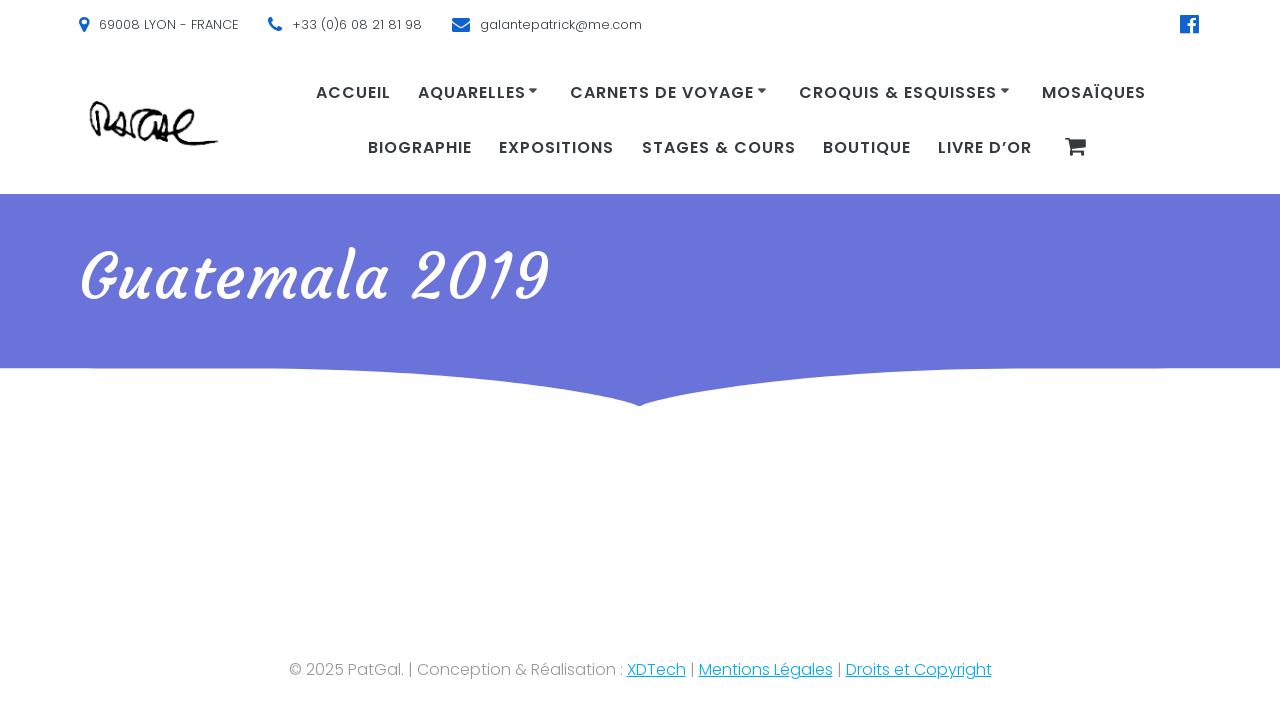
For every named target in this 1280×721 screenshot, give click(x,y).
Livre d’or (985, 147)
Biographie (420, 147)
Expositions (556, 147)
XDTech (656, 669)
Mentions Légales (766, 669)
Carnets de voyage (662, 92)
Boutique (867, 147)
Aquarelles (472, 92)
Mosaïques (1094, 92)
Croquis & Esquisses (898, 92)
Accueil (353, 92)
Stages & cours (719, 147)
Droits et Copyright (919, 669)
